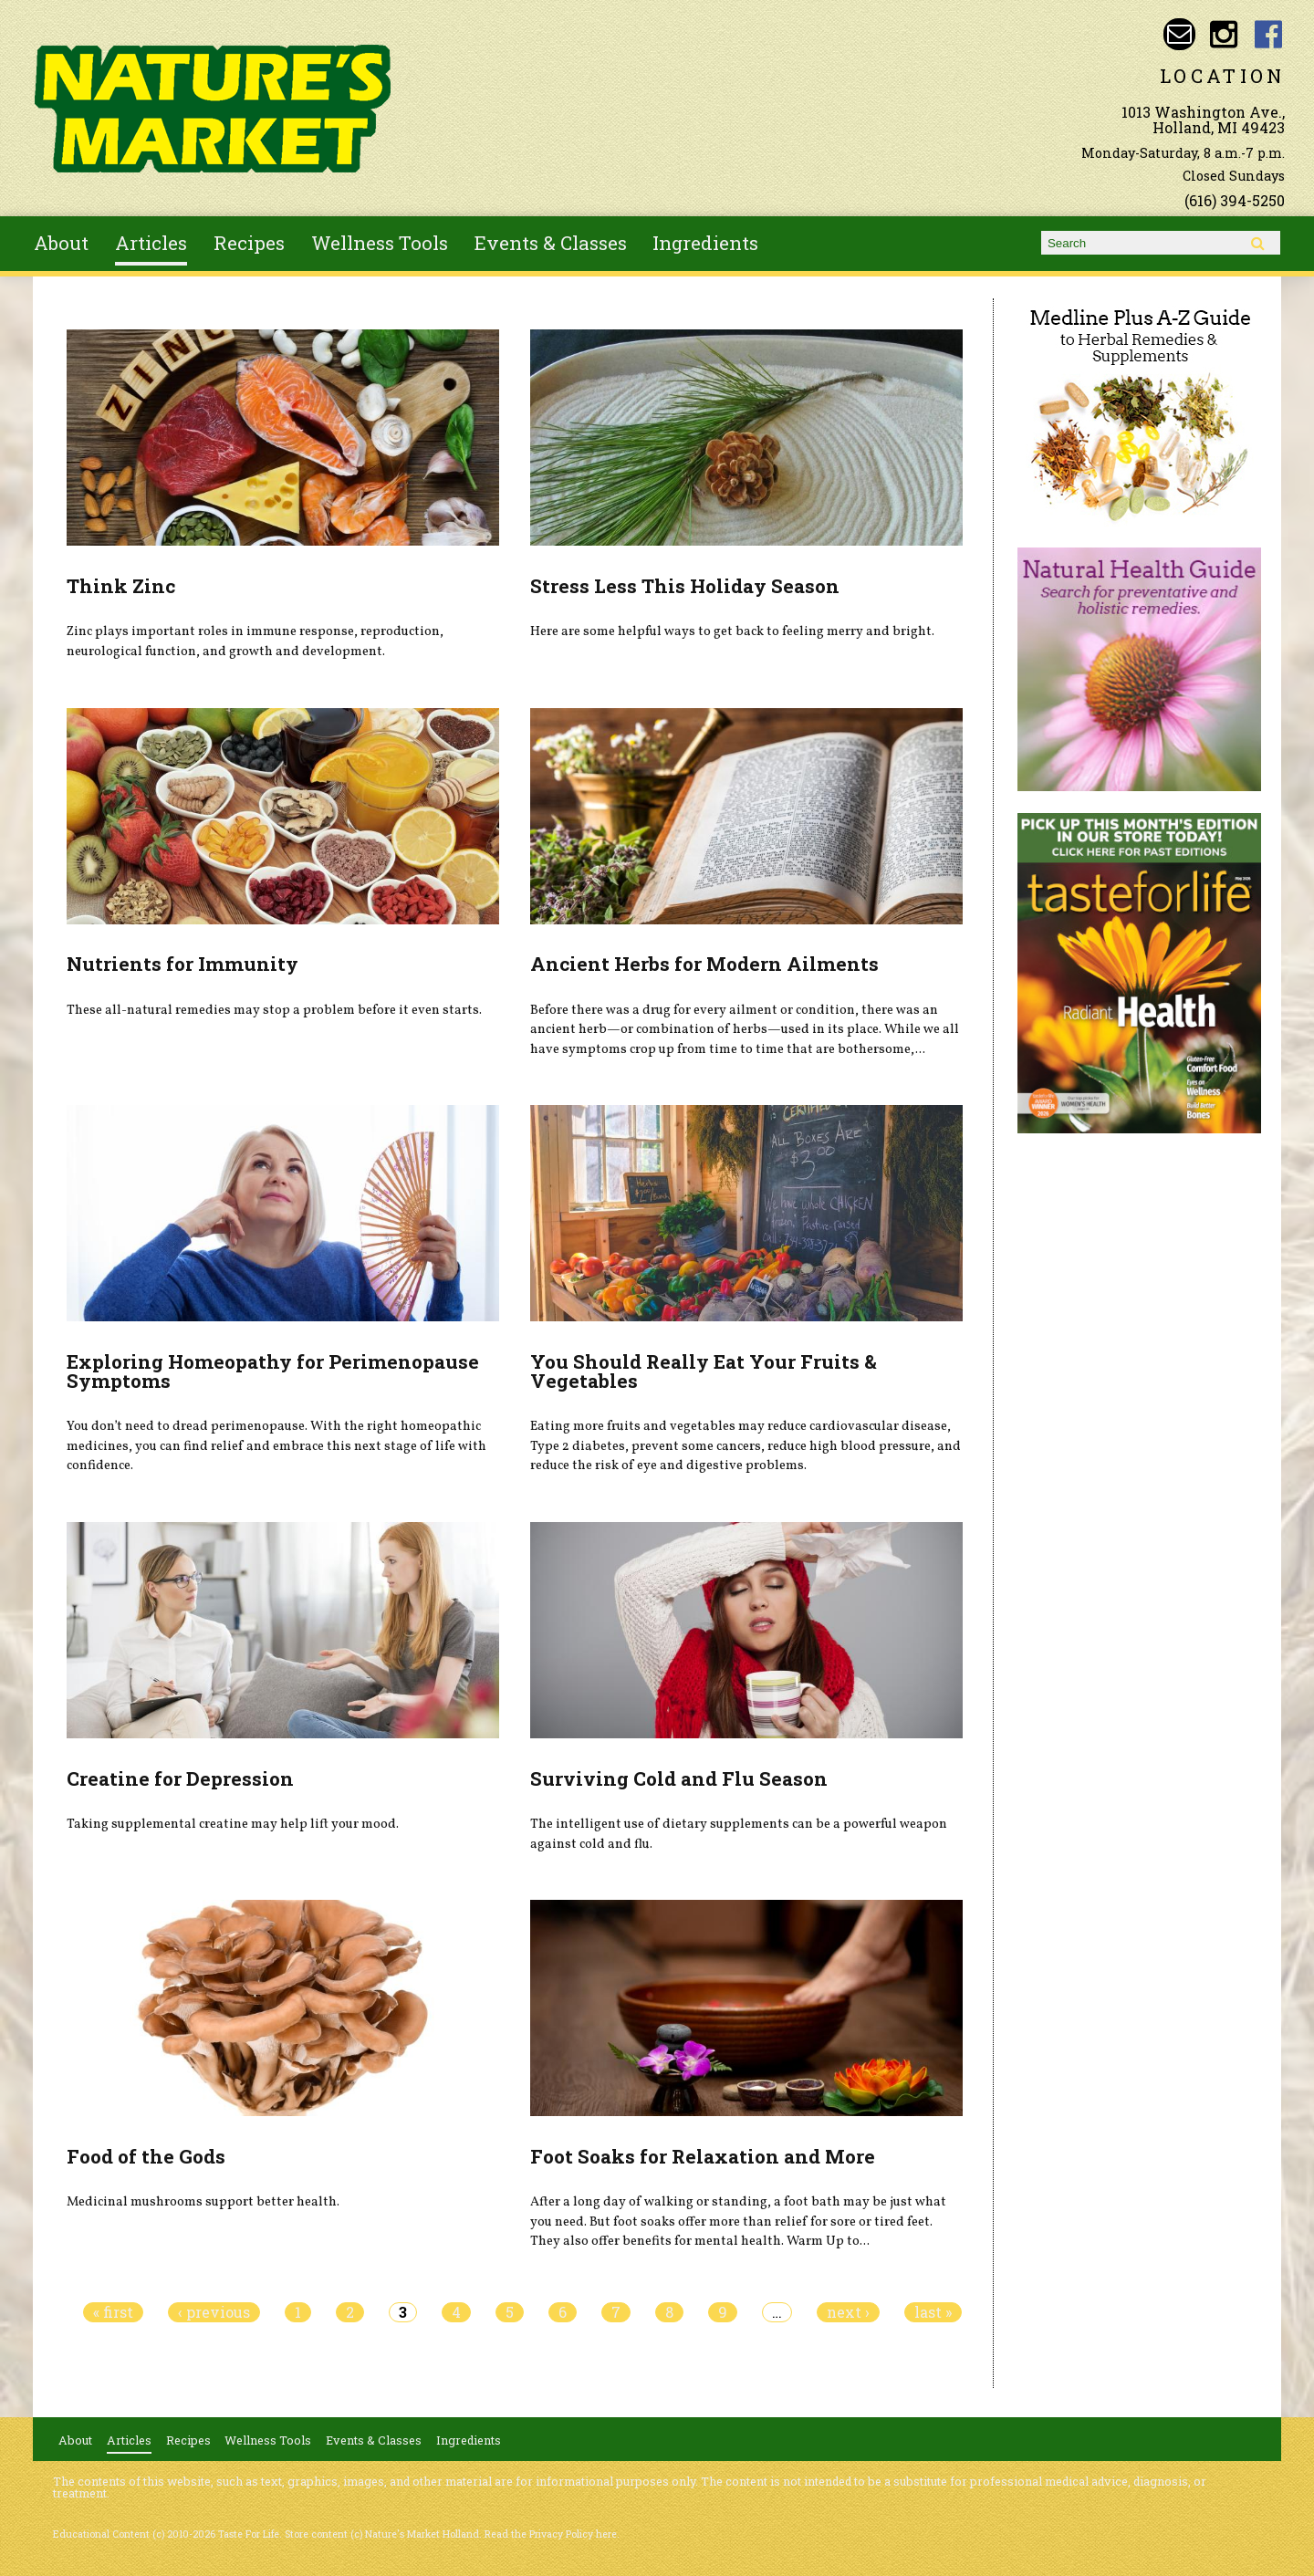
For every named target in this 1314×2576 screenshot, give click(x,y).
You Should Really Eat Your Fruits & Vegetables (703, 1371)
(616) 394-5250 (1234, 200)
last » (933, 2312)
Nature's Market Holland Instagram (1224, 34)
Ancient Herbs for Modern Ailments (704, 963)
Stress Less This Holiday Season (685, 586)
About (61, 243)
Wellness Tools (379, 243)
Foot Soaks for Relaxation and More (702, 2156)
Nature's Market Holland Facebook (1269, 34)
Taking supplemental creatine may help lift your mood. (233, 1824)
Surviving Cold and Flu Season (679, 1778)
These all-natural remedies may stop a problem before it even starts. (274, 1010)
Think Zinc (121, 586)
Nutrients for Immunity (182, 963)
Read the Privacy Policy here (551, 2534)
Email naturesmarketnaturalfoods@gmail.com (1179, 34)
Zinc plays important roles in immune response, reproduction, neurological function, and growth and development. (255, 641)
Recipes (249, 243)
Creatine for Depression (180, 1778)
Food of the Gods (146, 2156)
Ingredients (705, 243)
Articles (151, 243)
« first (113, 2312)
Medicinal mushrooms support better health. (203, 2202)
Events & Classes (550, 243)
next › (848, 2312)
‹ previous (214, 2312)
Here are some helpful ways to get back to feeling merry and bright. (732, 631)
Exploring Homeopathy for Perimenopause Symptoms (273, 1371)
